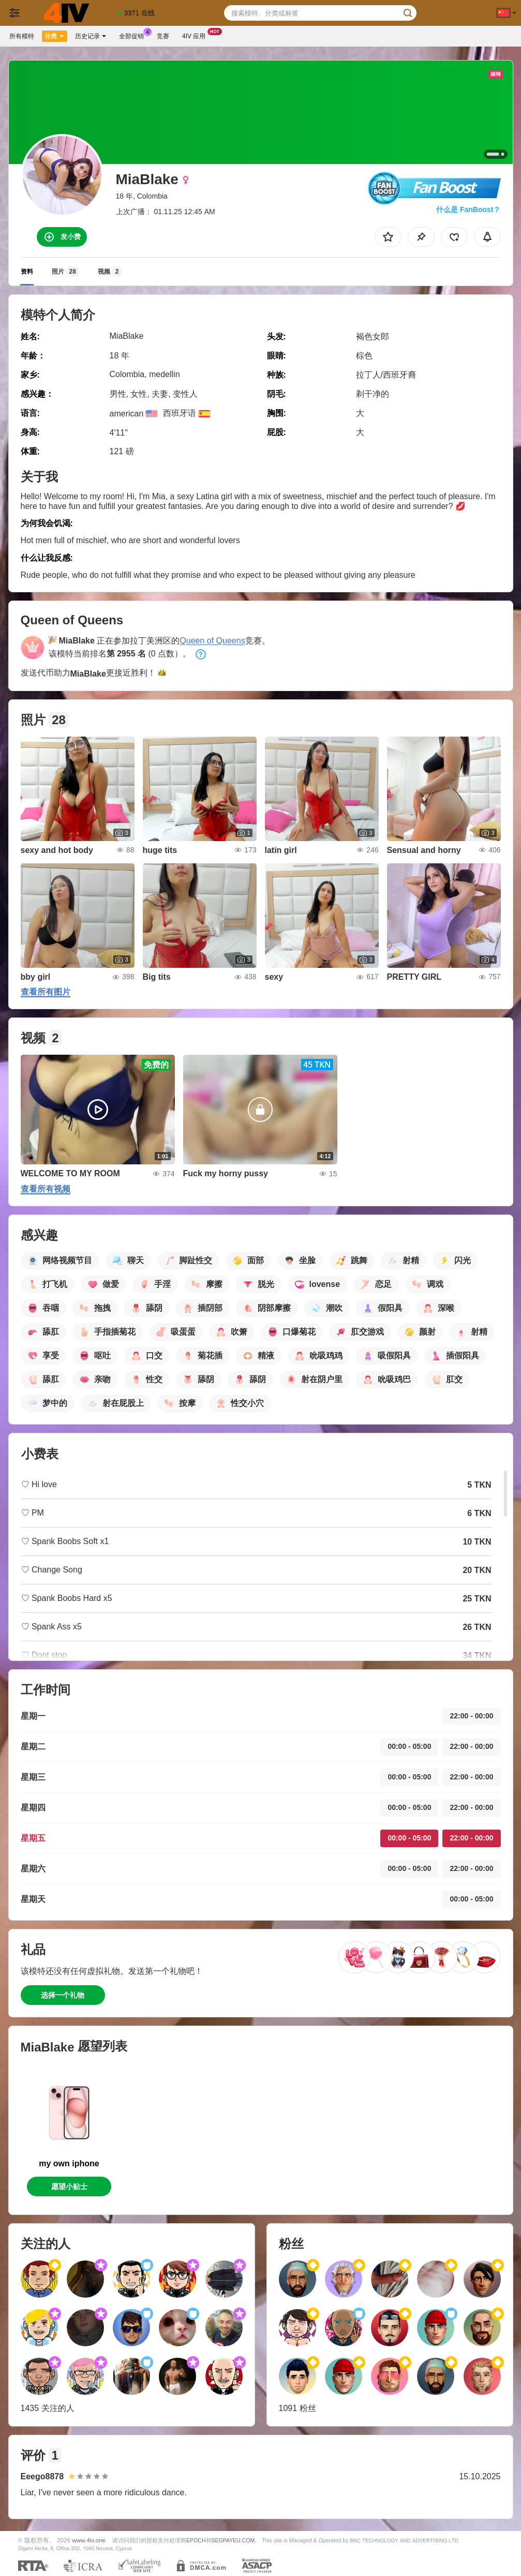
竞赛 (163, 36)
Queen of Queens (212, 640)
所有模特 (21, 36)
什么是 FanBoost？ (468, 209)
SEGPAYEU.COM (233, 2540)
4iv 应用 (196, 35)
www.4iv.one (89, 2540)
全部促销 (134, 35)
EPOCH (195, 2540)
